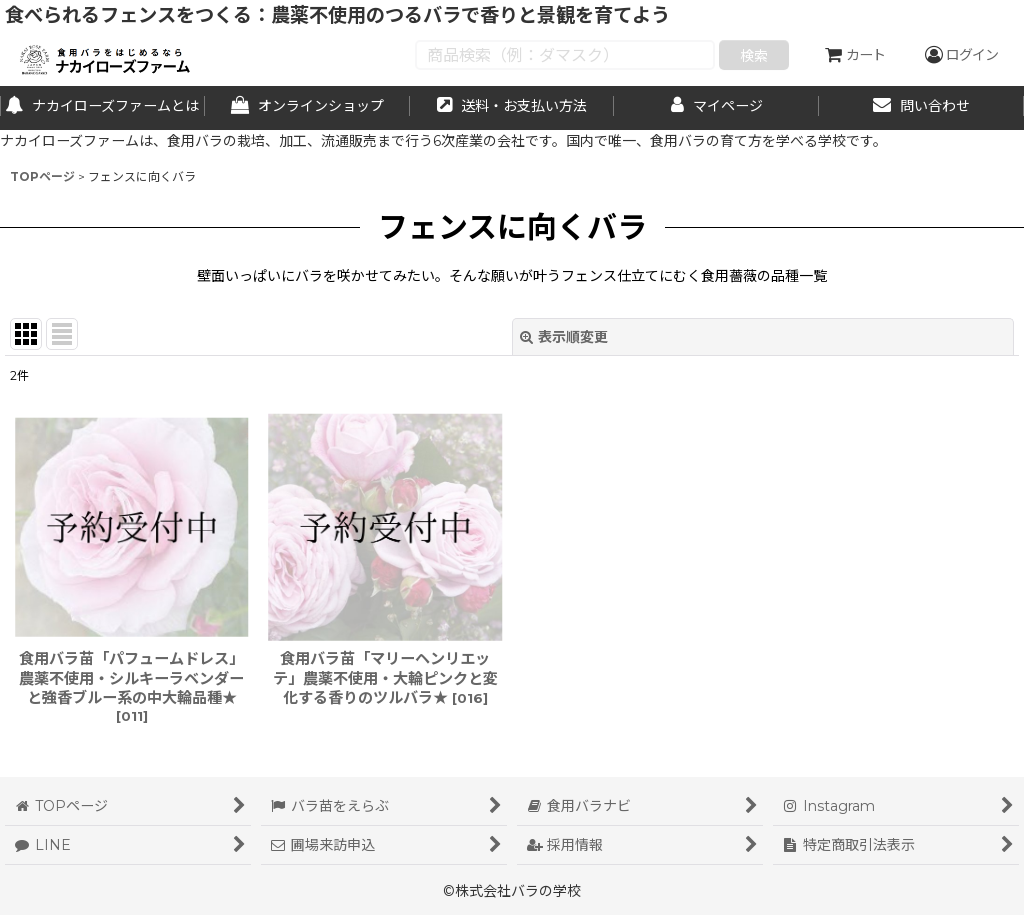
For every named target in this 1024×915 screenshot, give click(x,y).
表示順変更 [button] (564, 337)
